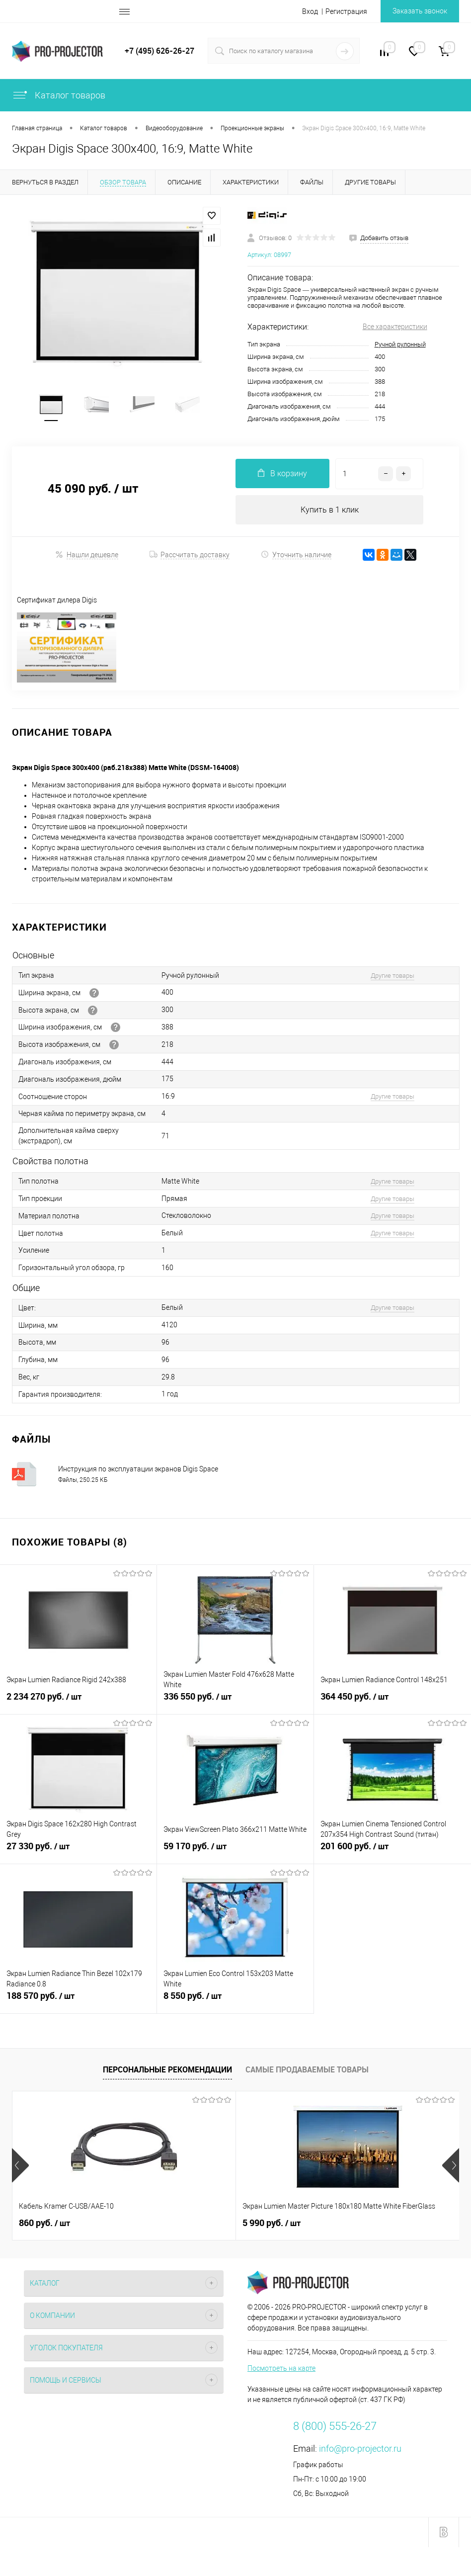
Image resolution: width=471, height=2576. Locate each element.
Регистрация (346, 11)
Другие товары (392, 976)
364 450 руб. (392, 1704)
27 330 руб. (78, 1853)
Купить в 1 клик (330, 510)
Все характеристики (395, 327)
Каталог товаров (58, 95)
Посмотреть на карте (281, 2370)
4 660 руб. (346, 2224)
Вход (310, 11)
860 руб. (44, 2224)
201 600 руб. (392, 1853)
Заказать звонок (419, 11)
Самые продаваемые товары (307, 2070)
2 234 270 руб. (78, 1704)
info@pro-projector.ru (360, 2450)
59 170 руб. (235, 1853)
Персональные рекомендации (167, 2070)
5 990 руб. (197, 2224)
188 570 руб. (78, 2003)
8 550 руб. (235, 2003)
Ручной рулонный (400, 344)
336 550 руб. (235, 1704)
